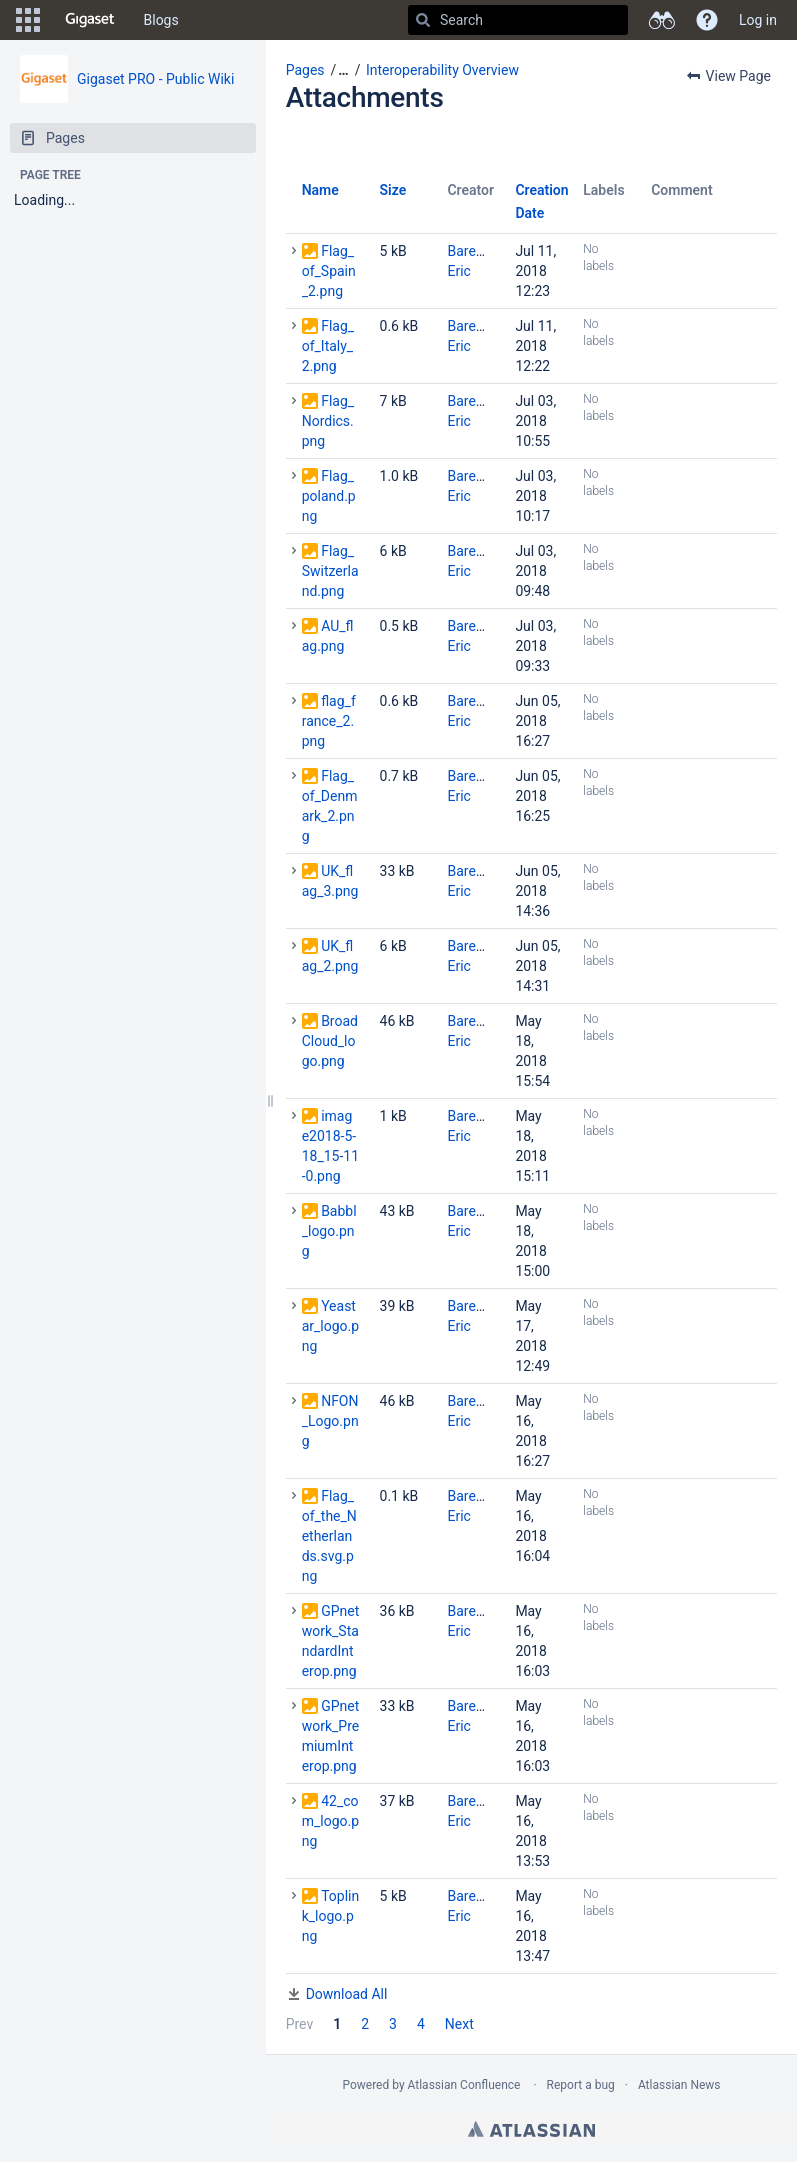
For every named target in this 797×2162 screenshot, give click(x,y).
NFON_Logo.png (330, 1421)
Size (393, 190)
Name (320, 190)
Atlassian (531, 2129)
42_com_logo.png (330, 1821)
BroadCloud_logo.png (330, 1041)
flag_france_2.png (329, 721)
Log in (758, 20)
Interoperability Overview (442, 70)
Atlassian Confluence (464, 2085)
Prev (300, 2024)
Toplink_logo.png (331, 1916)
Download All (347, 1994)
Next (459, 2024)
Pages (305, 70)
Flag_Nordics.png (328, 421)
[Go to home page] (90, 20)
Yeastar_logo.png (330, 1326)
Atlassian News (679, 2085)
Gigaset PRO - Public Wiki (155, 79)
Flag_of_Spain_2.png (329, 271)
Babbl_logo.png (329, 1231)
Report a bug (581, 2085)
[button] (28, 20)
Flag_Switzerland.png (330, 571)
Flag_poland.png (329, 496)
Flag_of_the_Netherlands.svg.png (329, 1536)
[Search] (423, 20)
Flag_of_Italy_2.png (328, 346)
